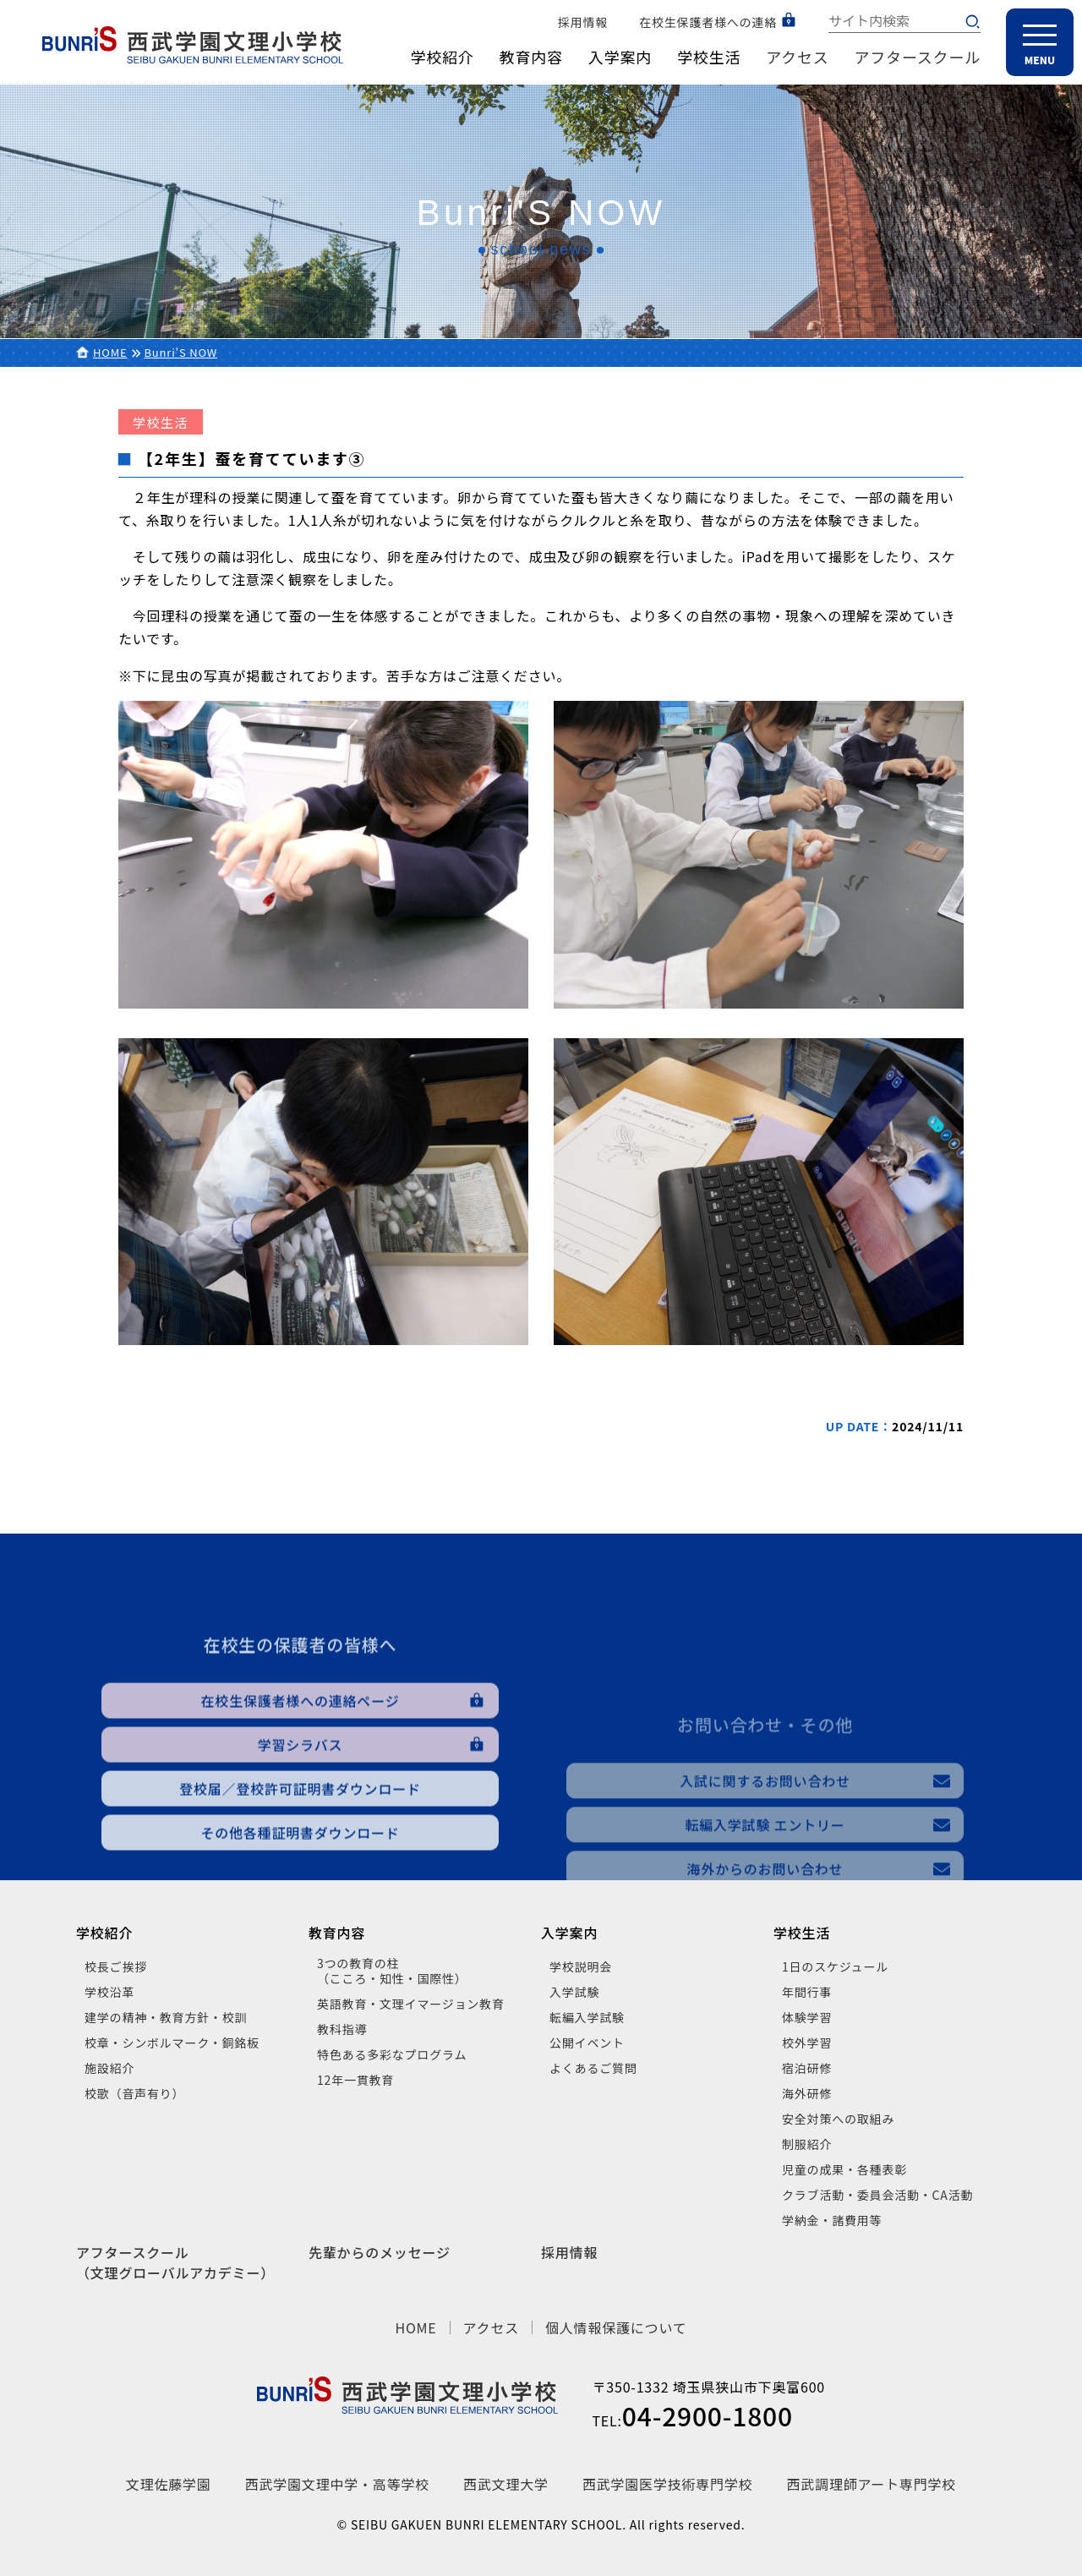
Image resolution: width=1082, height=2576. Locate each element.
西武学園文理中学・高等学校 (337, 2484)
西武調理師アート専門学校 (872, 2484)
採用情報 (583, 22)
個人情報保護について (616, 2327)
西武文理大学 (506, 2484)
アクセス (797, 57)
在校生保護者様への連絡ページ (300, 1800)
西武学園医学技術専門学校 (667, 2484)
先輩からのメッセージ (380, 2252)
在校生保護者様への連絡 (708, 22)
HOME (110, 352)
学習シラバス (300, 1844)
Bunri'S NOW (181, 352)
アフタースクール (918, 57)
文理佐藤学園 (168, 2484)
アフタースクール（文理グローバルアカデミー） (175, 2262)
